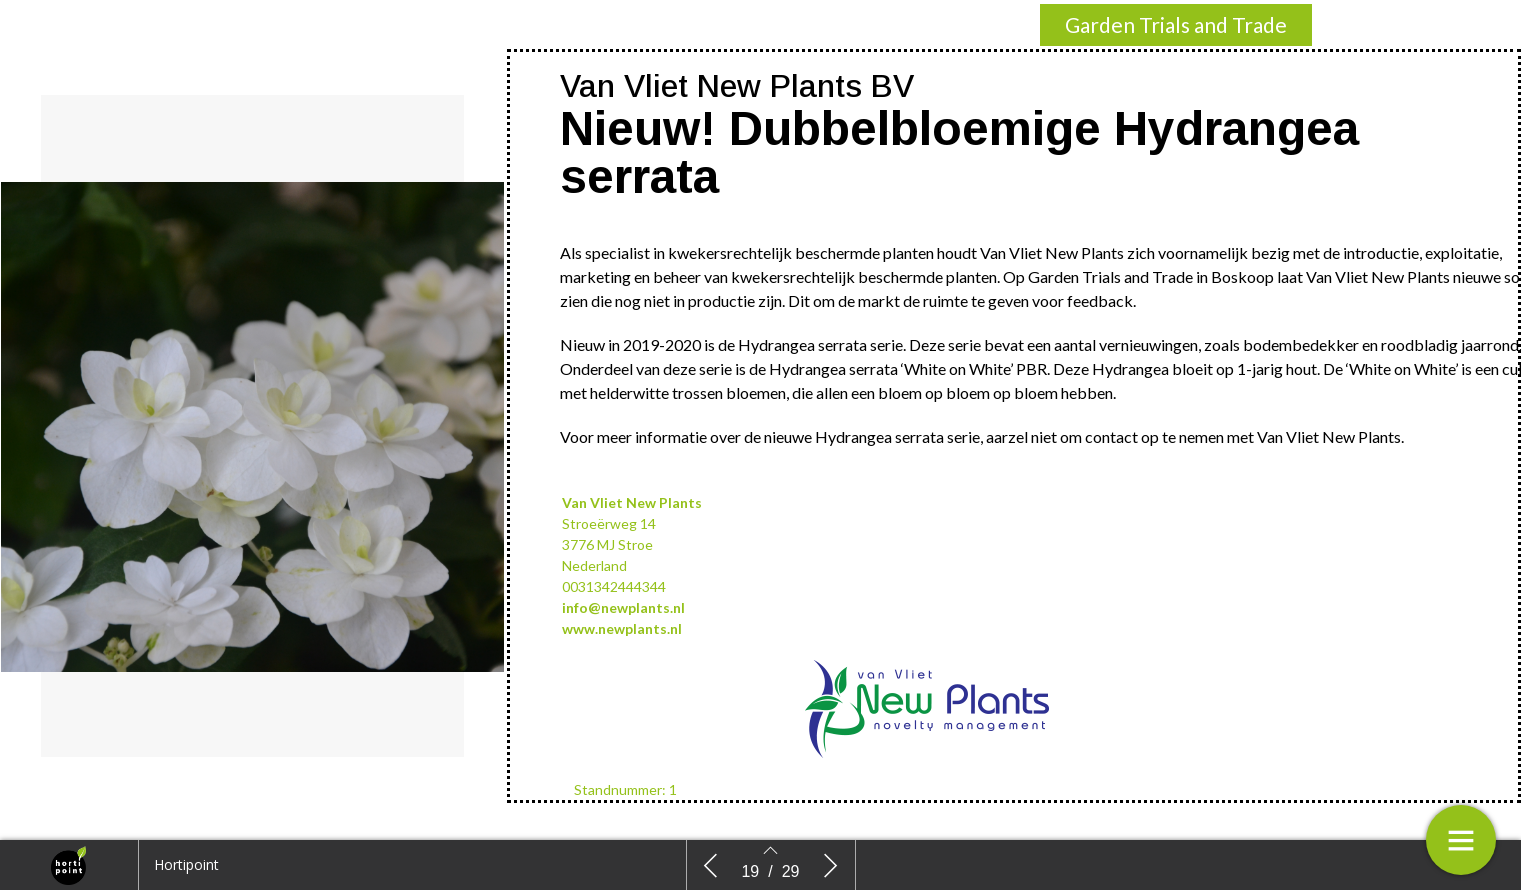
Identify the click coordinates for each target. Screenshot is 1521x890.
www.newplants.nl (622, 628)
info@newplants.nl (623, 607)
